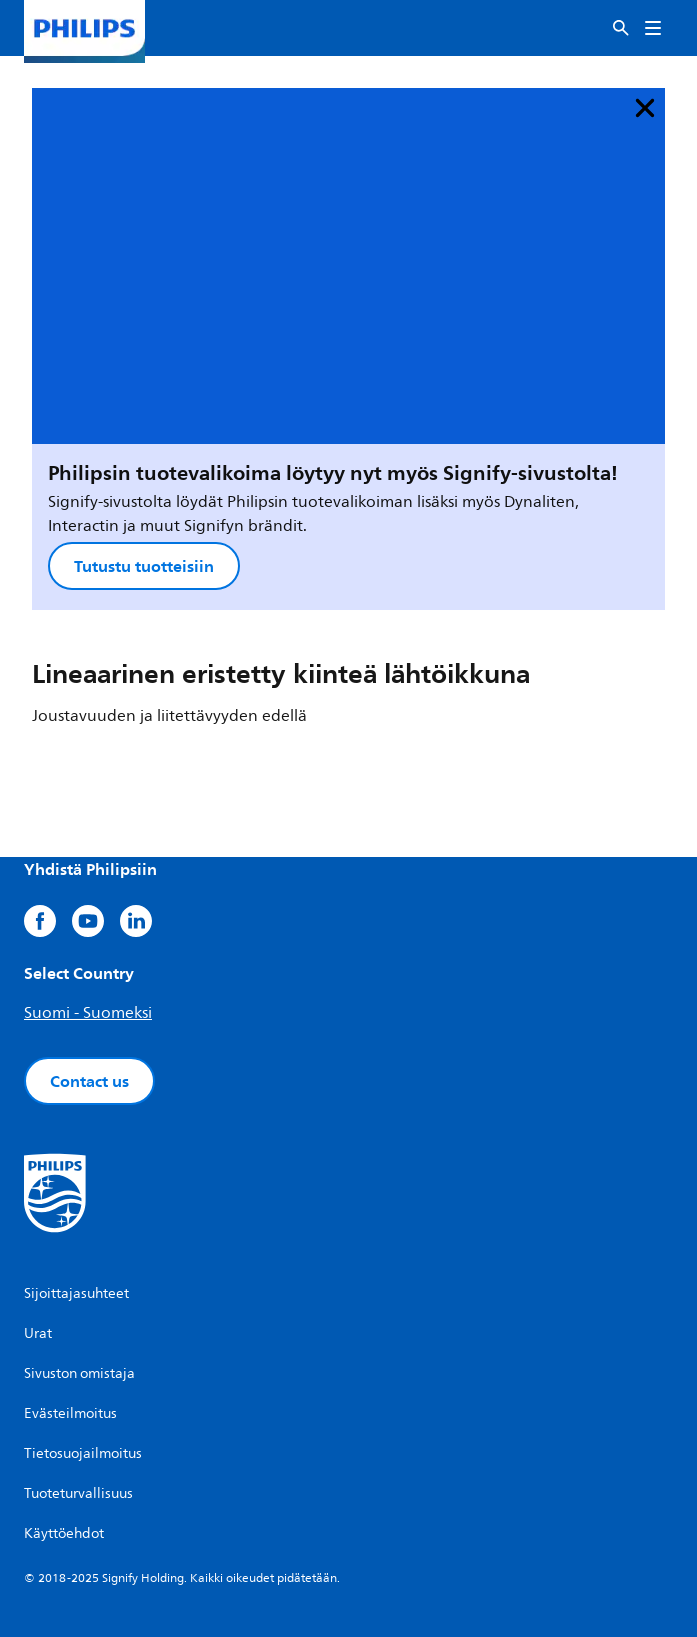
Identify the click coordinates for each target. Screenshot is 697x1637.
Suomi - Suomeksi (88, 1013)
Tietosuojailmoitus (83, 1453)
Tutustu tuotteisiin (144, 566)
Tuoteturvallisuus (78, 1493)
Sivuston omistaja (79, 1373)
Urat (38, 1333)
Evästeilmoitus (70, 1413)
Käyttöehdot (64, 1533)
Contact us (89, 1081)
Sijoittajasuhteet (76, 1293)
